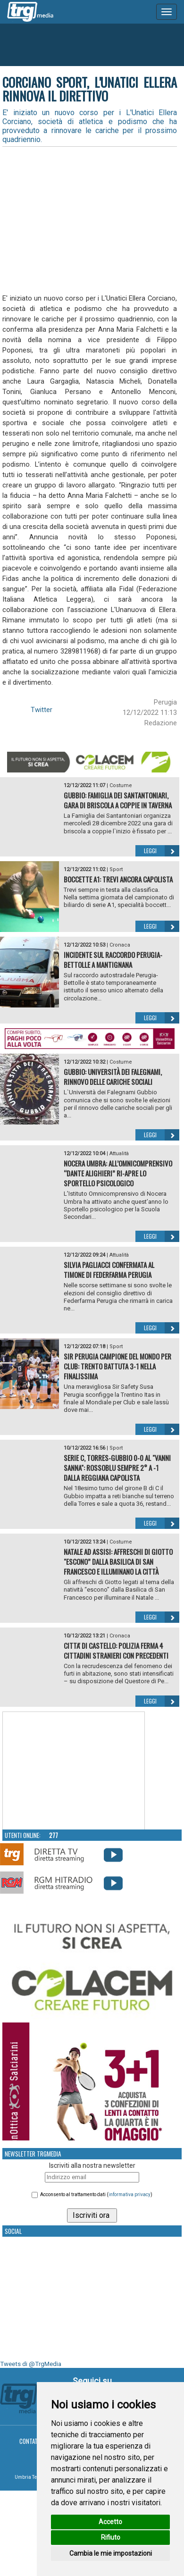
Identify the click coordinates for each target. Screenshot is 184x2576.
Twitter (41, 709)
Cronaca (119, 945)
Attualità (119, 1153)
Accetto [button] (110, 2522)
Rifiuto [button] (110, 2537)
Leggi (161, 850)
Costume (120, 785)
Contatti (30, 2441)
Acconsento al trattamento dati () (96, 2194)
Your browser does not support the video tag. (73, 1771)
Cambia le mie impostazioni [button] (110, 2553)
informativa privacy (130, 2194)
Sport (116, 869)
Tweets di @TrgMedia (30, 2363)
